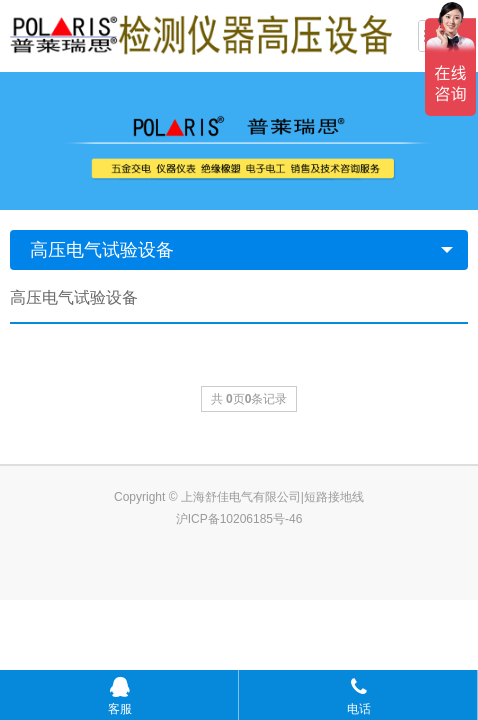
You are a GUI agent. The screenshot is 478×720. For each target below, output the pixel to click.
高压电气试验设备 (102, 250)
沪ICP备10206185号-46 (239, 519)
